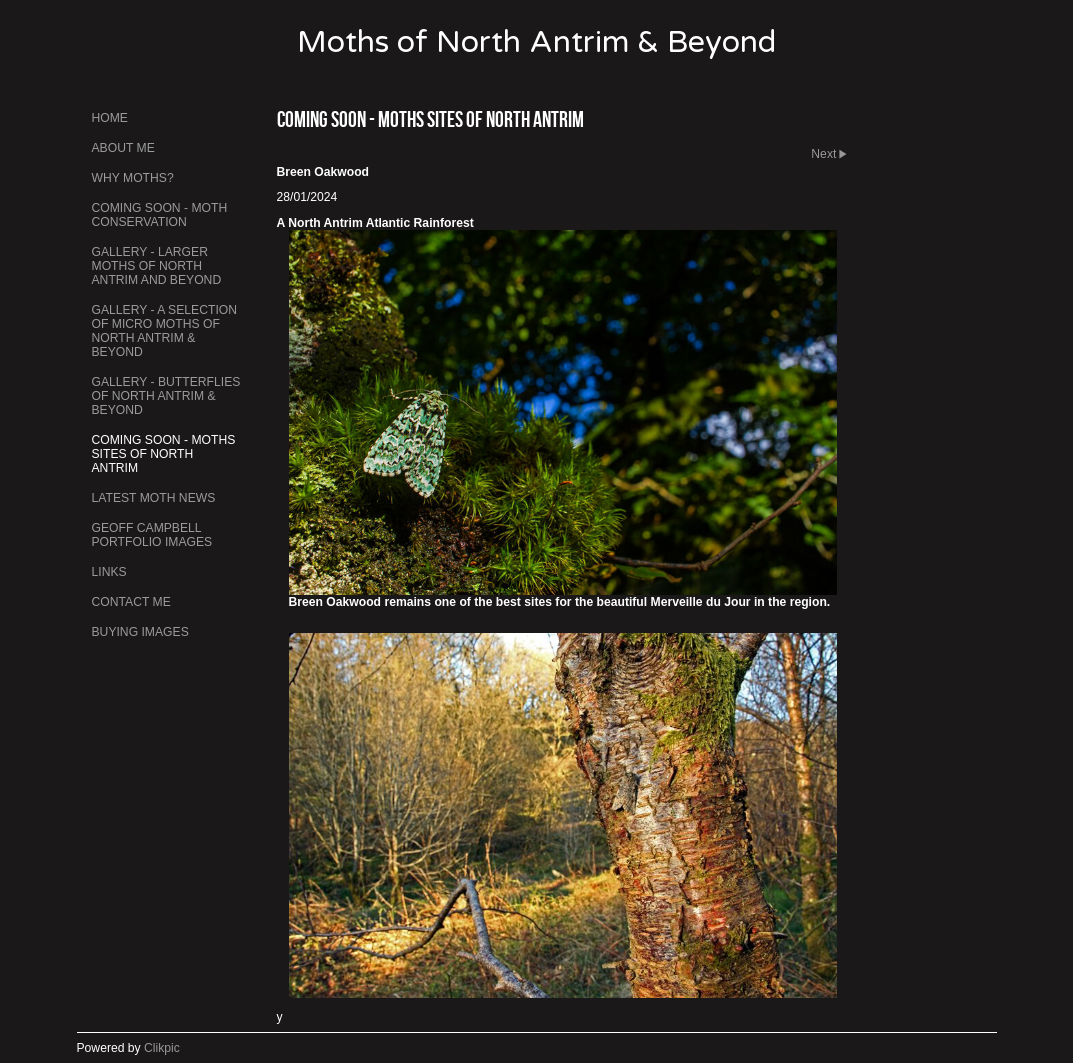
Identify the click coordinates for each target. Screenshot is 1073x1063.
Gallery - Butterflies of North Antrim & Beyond (166, 396)
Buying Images (140, 632)
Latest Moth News (154, 498)
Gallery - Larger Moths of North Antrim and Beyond (157, 266)
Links (109, 572)
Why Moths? (133, 178)
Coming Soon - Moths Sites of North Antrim (164, 454)
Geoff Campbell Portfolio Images (152, 535)
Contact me (131, 602)
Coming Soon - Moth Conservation (160, 215)
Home (110, 118)
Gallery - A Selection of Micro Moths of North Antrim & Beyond (165, 331)
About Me (123, 148)
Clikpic (162, 1048)
